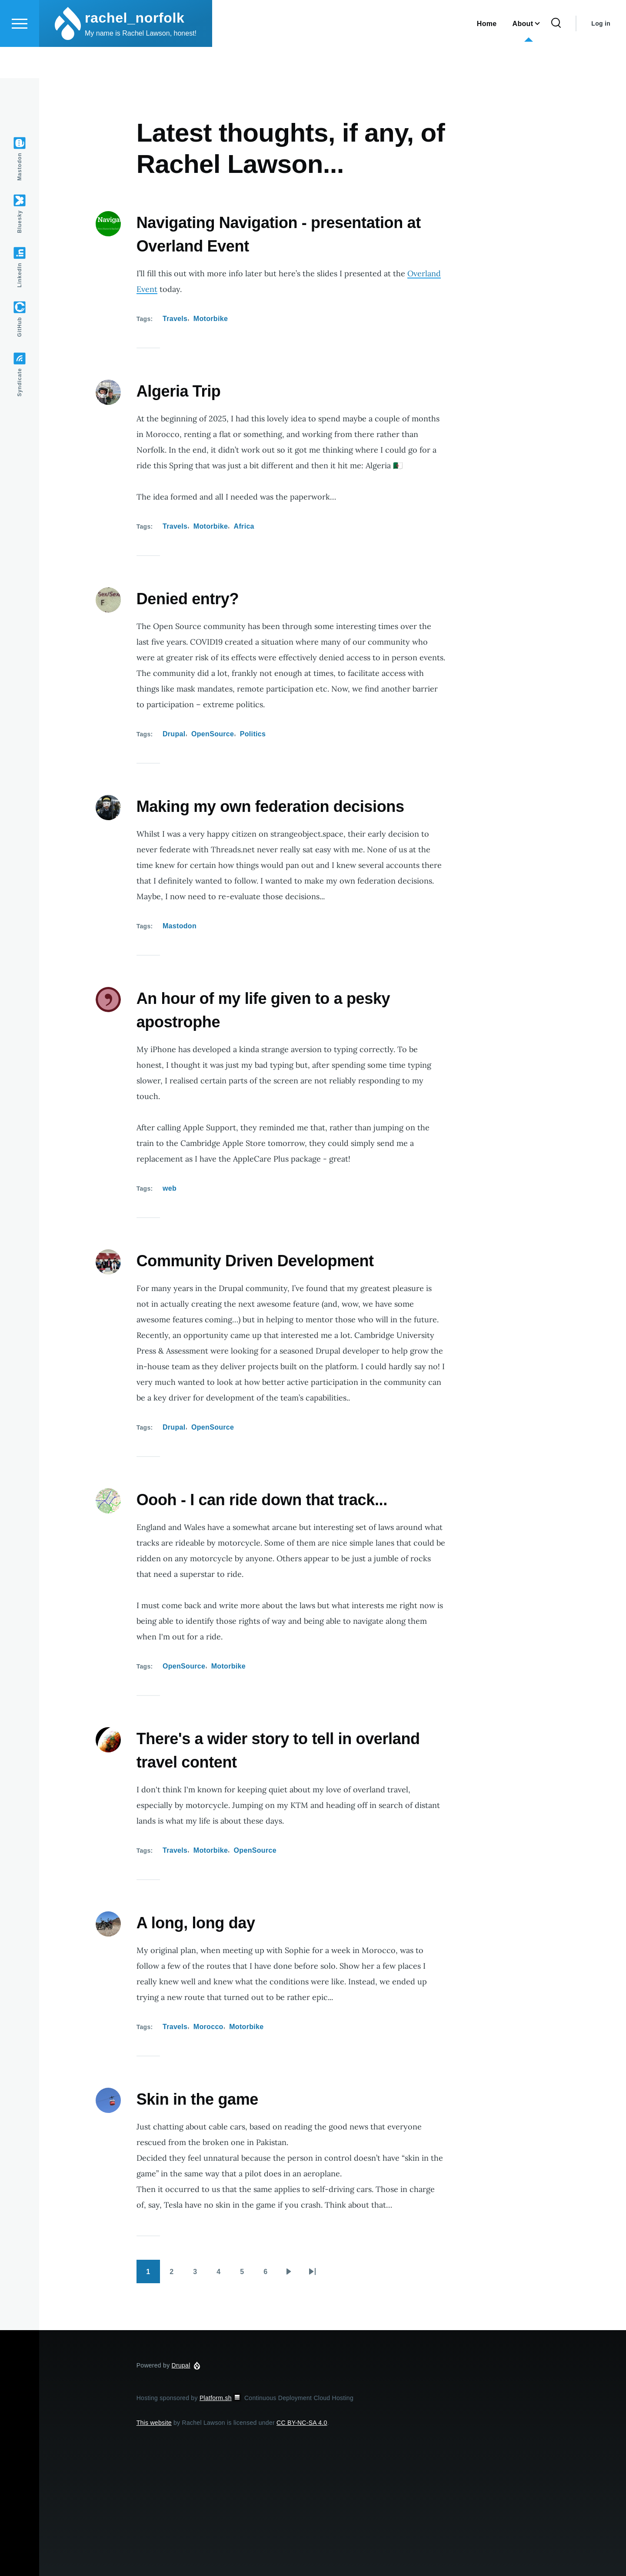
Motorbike (210, 319)
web (169, 1188)
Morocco (208, 2027)
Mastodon (179, 926)
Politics (253, 734)
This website (154, 2423)
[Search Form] (556, 54)
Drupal (174, 734)
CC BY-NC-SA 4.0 (301, 2423)
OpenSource (212, 734)
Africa (244, 526)
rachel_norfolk (134, 49)
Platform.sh (221, 2398)
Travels (175, 319)
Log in (600, 54)
